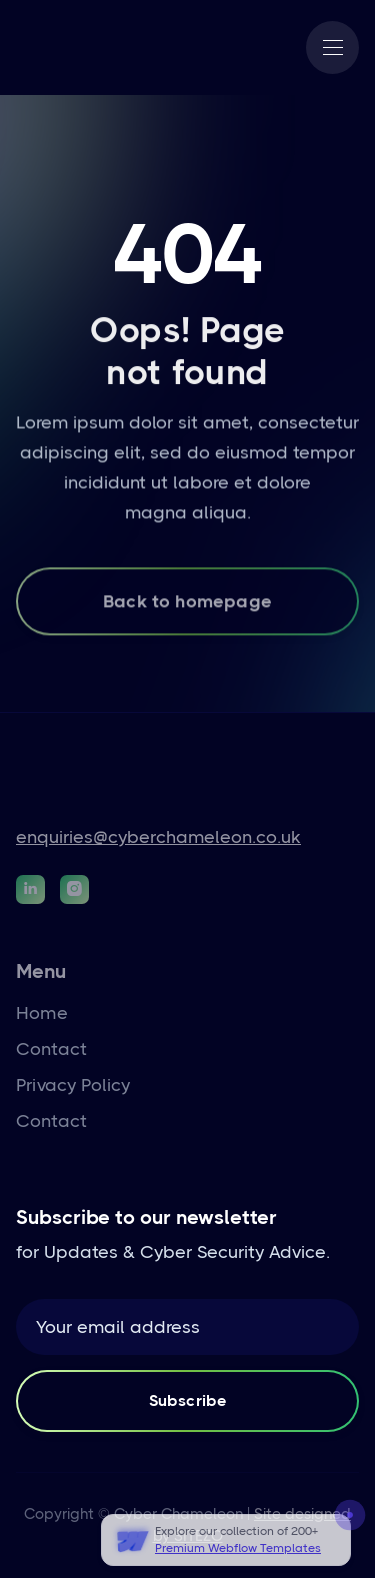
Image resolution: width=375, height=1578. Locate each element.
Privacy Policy (73, 1085)
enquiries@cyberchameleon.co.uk (158, 837)
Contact (51, 1049)
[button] (332, 47)
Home (42, 1013)
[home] (81, 48)
